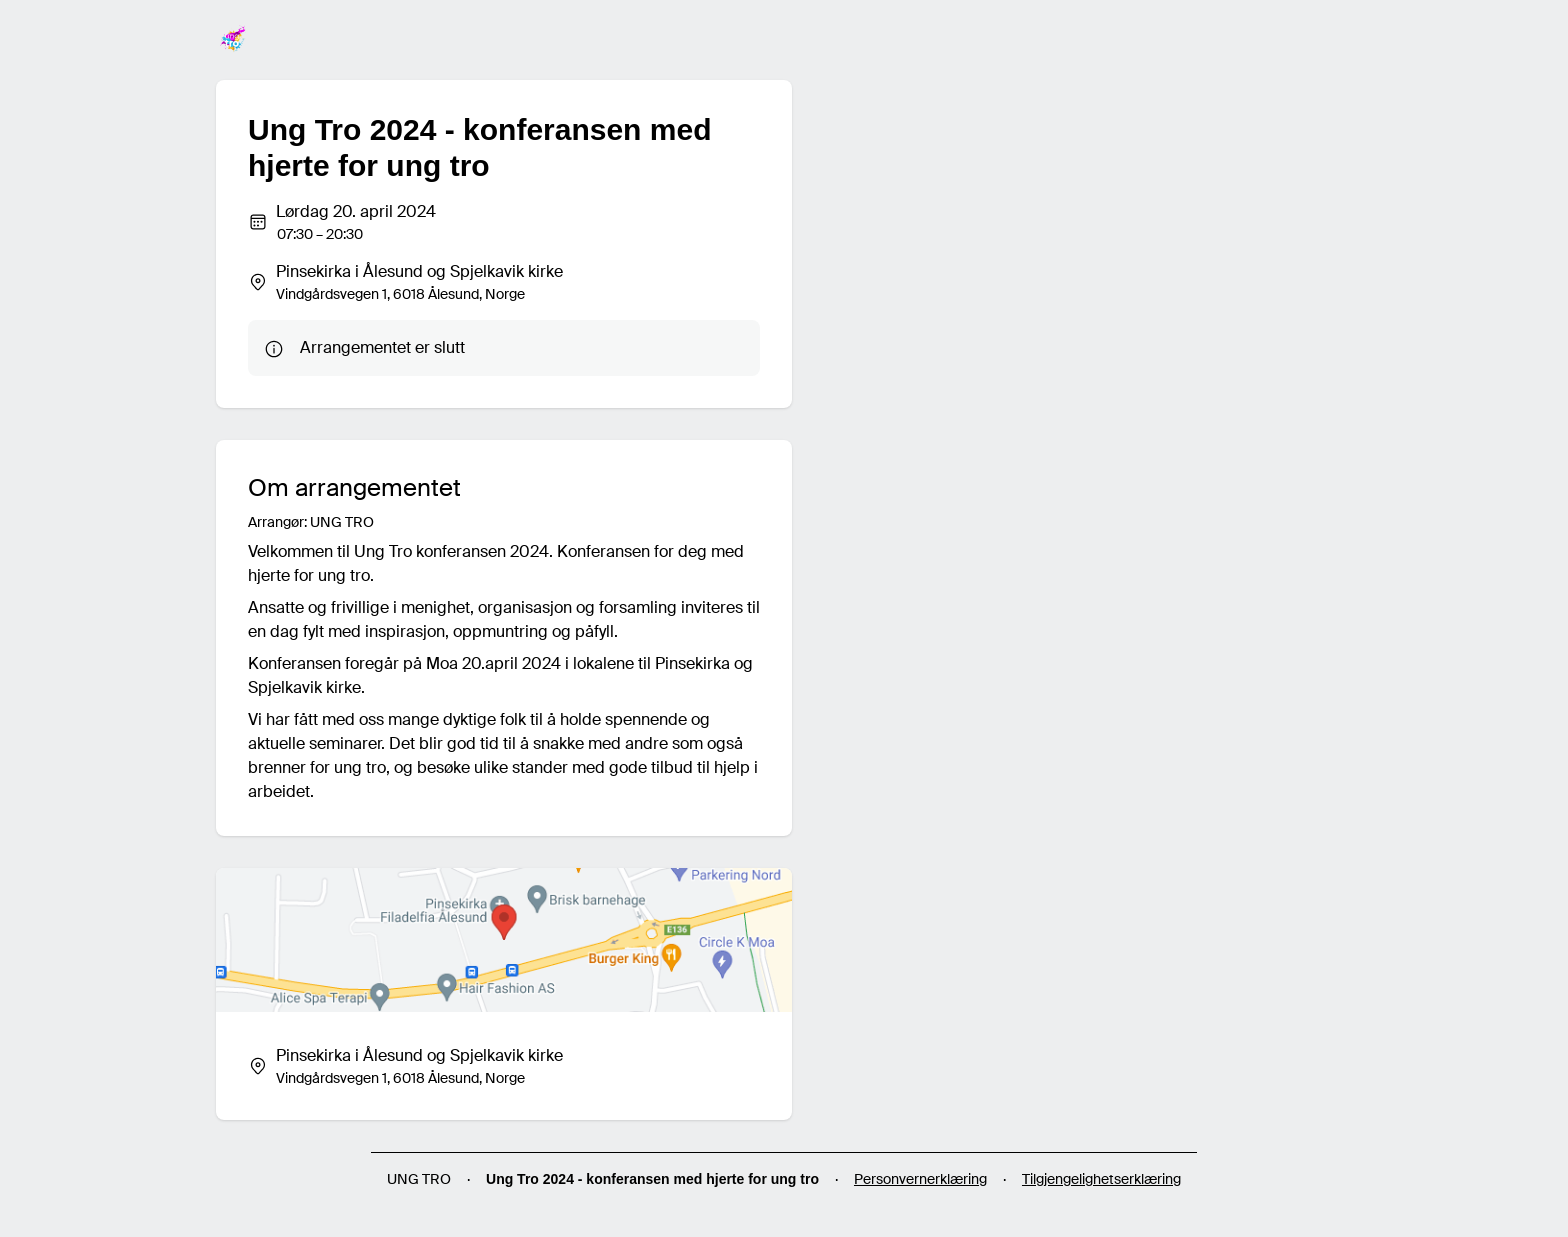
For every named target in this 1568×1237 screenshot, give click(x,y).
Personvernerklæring (920, 1179)
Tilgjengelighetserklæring (1101, 1179)
